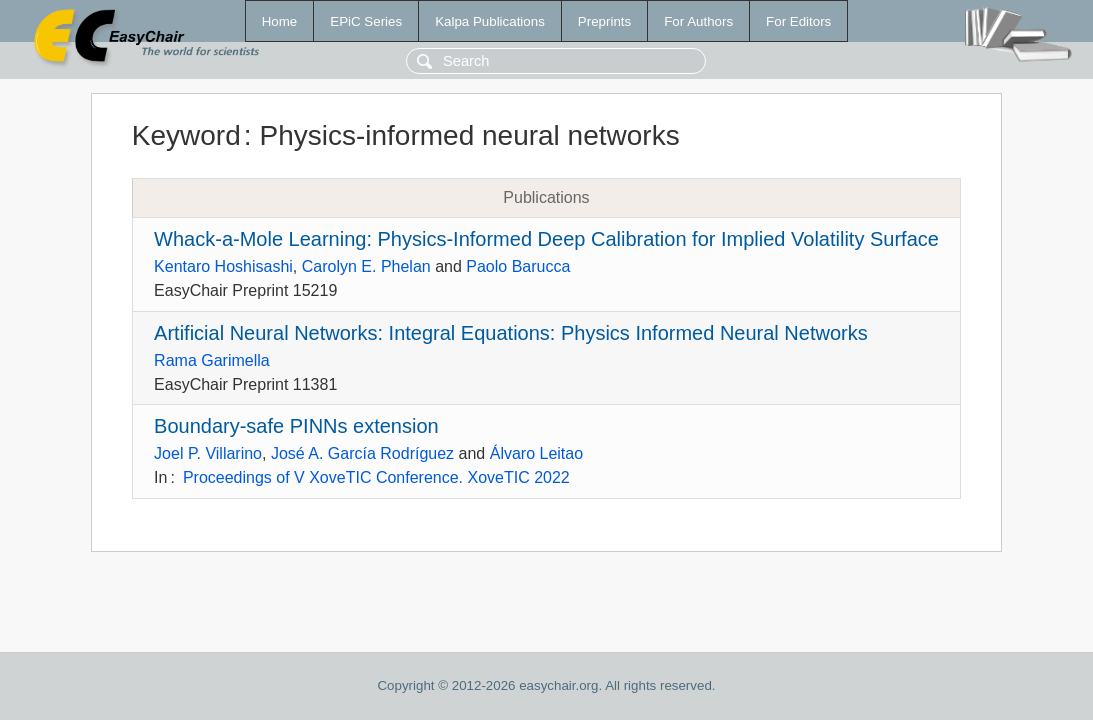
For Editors (798, 21)
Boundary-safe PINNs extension (296, 426)
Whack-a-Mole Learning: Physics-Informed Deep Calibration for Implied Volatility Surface (546, 239)
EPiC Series (366, 21)
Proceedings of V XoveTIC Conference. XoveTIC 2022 (376, 477)
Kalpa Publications (490, 21)
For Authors (698, 21)
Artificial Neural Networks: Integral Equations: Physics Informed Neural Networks (511, 333)
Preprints (604, 21)
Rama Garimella (212, 360)
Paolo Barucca (518, 266)
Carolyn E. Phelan (366, 266)
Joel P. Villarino (208, 453)
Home (280, 21)
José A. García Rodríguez (362, 453)
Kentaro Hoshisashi (223, 266)
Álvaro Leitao (536, 453)
